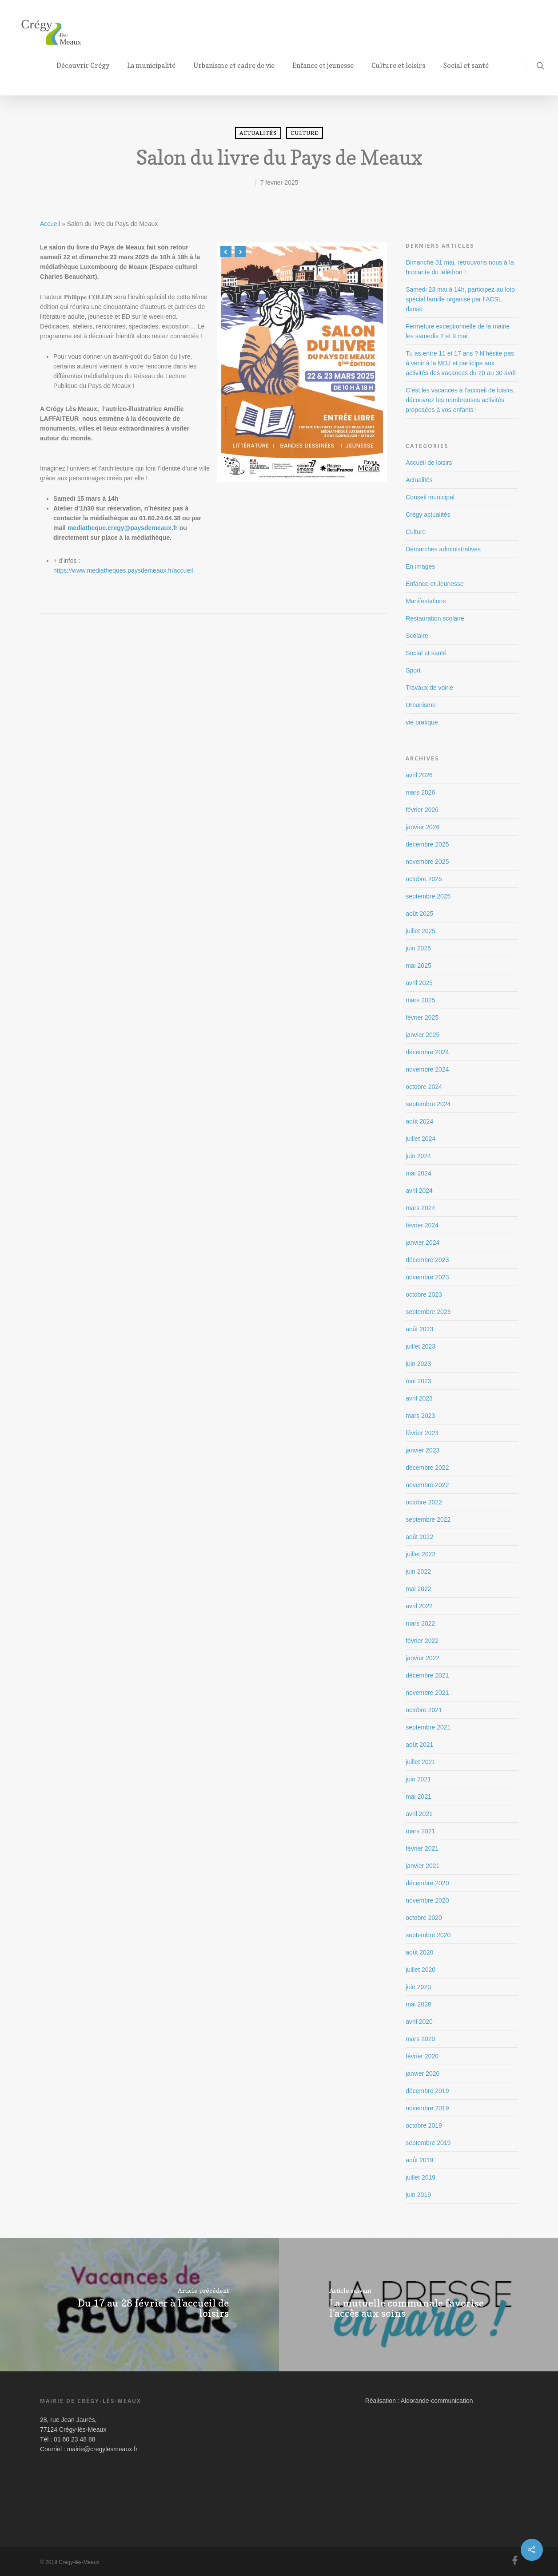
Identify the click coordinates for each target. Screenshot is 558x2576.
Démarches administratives (443, 549)
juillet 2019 (420, 2177)
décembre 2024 (427, 1052)
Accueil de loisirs (429, 462)
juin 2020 (418, 1986)
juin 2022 (418, 1571)
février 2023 (422, 1432)
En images (420, 566)
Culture (305, 133)
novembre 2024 (427, 1069)
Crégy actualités (428, 514)
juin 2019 (418, 2194)
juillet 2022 (420, 1554)
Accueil (50, 223)
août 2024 (419, 1121)
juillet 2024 (420, 1138)
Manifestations (426, 601)
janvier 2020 (422, 2073)
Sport (413, 670)
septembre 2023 (428, 1311)
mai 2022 (418, 1588)
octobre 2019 (424, 2125)
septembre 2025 (428, 896)
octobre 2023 (424, 1294)
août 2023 (419, 1329)
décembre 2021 (427, 1675)
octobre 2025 (424, 878)
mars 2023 (420, 1415)
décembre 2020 (427, 1883)
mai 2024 (418, 1173)
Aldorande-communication (437, 2400)
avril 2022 (419, 1606)
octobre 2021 (424, 1709)
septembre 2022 (428, 1519)
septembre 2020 (428, 1935)
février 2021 (422, 1848)
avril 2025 (419, 982)
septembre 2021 (428, 1727)
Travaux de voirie (429, 687)
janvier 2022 (422, 1658)
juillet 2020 (420, 1969)
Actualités (258, 133)
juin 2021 (418, 1779)
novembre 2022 (427, 1484)
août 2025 (419, 913)
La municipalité (155, 65)
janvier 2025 (422, 1034)
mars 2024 (420, 1207)
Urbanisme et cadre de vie (237, 65)
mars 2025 (420, 1000)
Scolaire (417, 635)
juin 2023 (418, 1363)
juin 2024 (418, 1155)
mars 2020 (420, 2038)
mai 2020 (418, 2004)
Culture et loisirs (401, 65)
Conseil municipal (430, 497)
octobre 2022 (424, 1502)
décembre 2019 (427, 2090)
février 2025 (422, 1017)
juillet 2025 (420, 930)
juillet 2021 (420, 1761)
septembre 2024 (428, 1104)
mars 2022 (420, 1623)
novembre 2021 (427, 1692)
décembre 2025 (427, 844)
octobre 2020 (424, 1917)
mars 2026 (420, 792)
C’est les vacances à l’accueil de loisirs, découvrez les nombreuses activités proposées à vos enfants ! (460, 400)
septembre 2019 (428, 2142)
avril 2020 (419, 2021)
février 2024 (422, 1225)
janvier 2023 (422, 1450)
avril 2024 (419, 1190)
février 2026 (422, 809)
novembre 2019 (427, 2108)
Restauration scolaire (435, 618)
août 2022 (419, 1536)
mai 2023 (418, 1381)
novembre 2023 (427, 1277)
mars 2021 (420, 1831)
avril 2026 (419, 775)
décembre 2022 (427, 1467)
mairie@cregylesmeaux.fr (102, 2449)
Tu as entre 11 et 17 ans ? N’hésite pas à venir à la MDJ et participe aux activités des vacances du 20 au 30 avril (460, 363)
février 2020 (422, 2056)
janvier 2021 (422, 1865)
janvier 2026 (422, 827)
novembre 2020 (427, 1900)
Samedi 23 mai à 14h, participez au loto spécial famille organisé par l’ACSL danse (460, 299)
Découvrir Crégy (86, 65)
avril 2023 (419, 1398)
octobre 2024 (424, 1086)
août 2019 (419, 2160)
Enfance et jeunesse (326, 65)
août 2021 (419, 1744)
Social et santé (469, 65)
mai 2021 (418, 1796)
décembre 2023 (427, 1259)
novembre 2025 (427, 861)
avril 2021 (419, 1813)
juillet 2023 (420, 1346)
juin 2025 (418, 948)
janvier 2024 (422, 1242)
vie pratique (422, 722)
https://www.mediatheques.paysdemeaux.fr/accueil (123, 570)
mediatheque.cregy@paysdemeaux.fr (123, 527)
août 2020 (419, 1952)
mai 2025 (418, 965)
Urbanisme (421, 704)
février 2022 (422, 1640)
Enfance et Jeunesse (435, 583)
